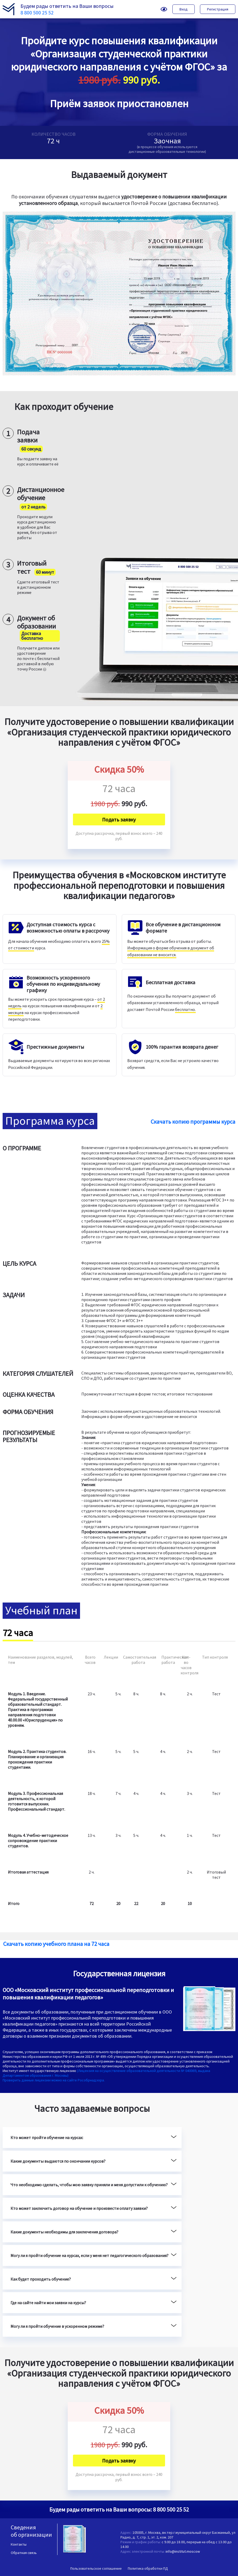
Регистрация (217, 9)
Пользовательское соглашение (96, 2568)
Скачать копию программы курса (193, 1121)
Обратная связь (24, 2552)
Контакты (19, 2544)
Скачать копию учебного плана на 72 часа (56, 1943)
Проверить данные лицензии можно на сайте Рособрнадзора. (54, 2080)
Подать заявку (119, 819)
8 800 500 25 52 (37, 12)
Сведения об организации (31, 2531)
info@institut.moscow (183, 2551)
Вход (183, 9)
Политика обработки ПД (148, 2568)
